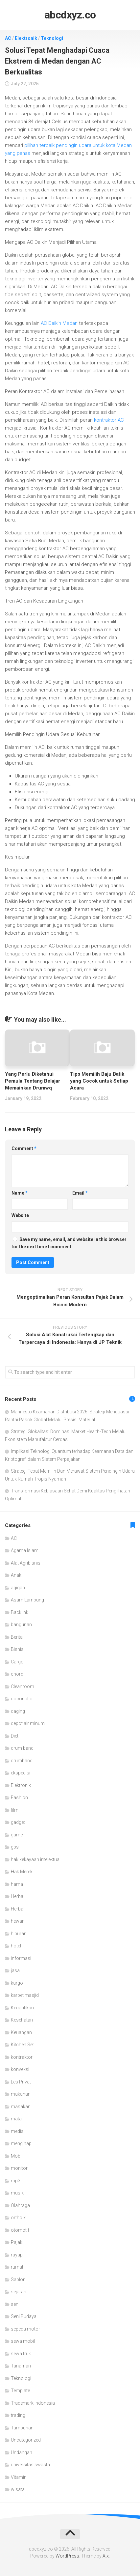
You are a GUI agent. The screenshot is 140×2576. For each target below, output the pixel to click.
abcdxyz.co (70, 15)
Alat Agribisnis (25, 1563)
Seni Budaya (23, 2316)
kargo (17, 1983)
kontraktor (22, 2057)
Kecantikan (22, 2007)
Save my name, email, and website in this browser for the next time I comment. (69, 1243)
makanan (21, 2094)
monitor (19, 2168)
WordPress (67, 2556)
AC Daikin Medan (59, 323)
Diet (14, 1736)
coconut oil (23, 1698)
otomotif (20, 2230)
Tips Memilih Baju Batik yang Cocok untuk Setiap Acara (99, 1081)
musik (17, 2192)
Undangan (21, 2452)
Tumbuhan (22, 2427)
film (14, 1810)
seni (15, 2304)
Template (20, 2390)
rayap (17, 2254)
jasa (15, 1970)
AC (8, 38)
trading (18, 2415)
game (17, 1834)
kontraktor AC (109, 420)
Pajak (16, 2242)
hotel (16, 1945)
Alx (106, 2556)
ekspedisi (20, 1772)
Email (80, 1193)
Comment (24, 1148)
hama (17, 1884)
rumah (18, 2267)
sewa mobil (23, 2341)
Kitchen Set (22, 2044)
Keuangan (21, 2032)
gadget (18, 1822)
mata (16, 2118)
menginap (21, 2143)
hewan (18, 1921)
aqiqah (18, 1587)
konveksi (20, 2069)
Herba (17, 1896)
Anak (16, 1575)
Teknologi (52, 38)
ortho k (18, 2217)
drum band (22, 1748)
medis (17, 2131)
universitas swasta (30, 2464)
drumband (22, 1760)
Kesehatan (22, 2020)
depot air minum (28, 1723)
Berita (17, 1637)
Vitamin (19, 2477)
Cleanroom (22, 1686)
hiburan (19, 1933)
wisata (18, 2489)
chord (17, 1674)
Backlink (19, 1612)
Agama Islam (24, 1550)
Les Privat (21, 2081)
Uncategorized (26, 2440)
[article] (70, 545)
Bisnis (17, 1649)
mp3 (15, 2180)
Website (20, 1215)
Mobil (16, 2156)
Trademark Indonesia (33, 2403)
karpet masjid (25, 1995)
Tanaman (21, 2365)
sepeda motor (25, 2329)
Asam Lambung (27, 1599)
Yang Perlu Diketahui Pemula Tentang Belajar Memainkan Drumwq (32, 1081)
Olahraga (20, 2205)
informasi (21, 1958)
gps (15, 1847)
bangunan (21, 1624)
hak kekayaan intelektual (35, 1859)
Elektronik (26, 38)
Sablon (18, 2279)
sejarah (18, 2291)
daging (18, 1711)
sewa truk (21, 2353)
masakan (21, 2106)
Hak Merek (22, 1871)
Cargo (17, 1661)
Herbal (17, 1908)
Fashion (19, 1797)
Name (20, 1193)
